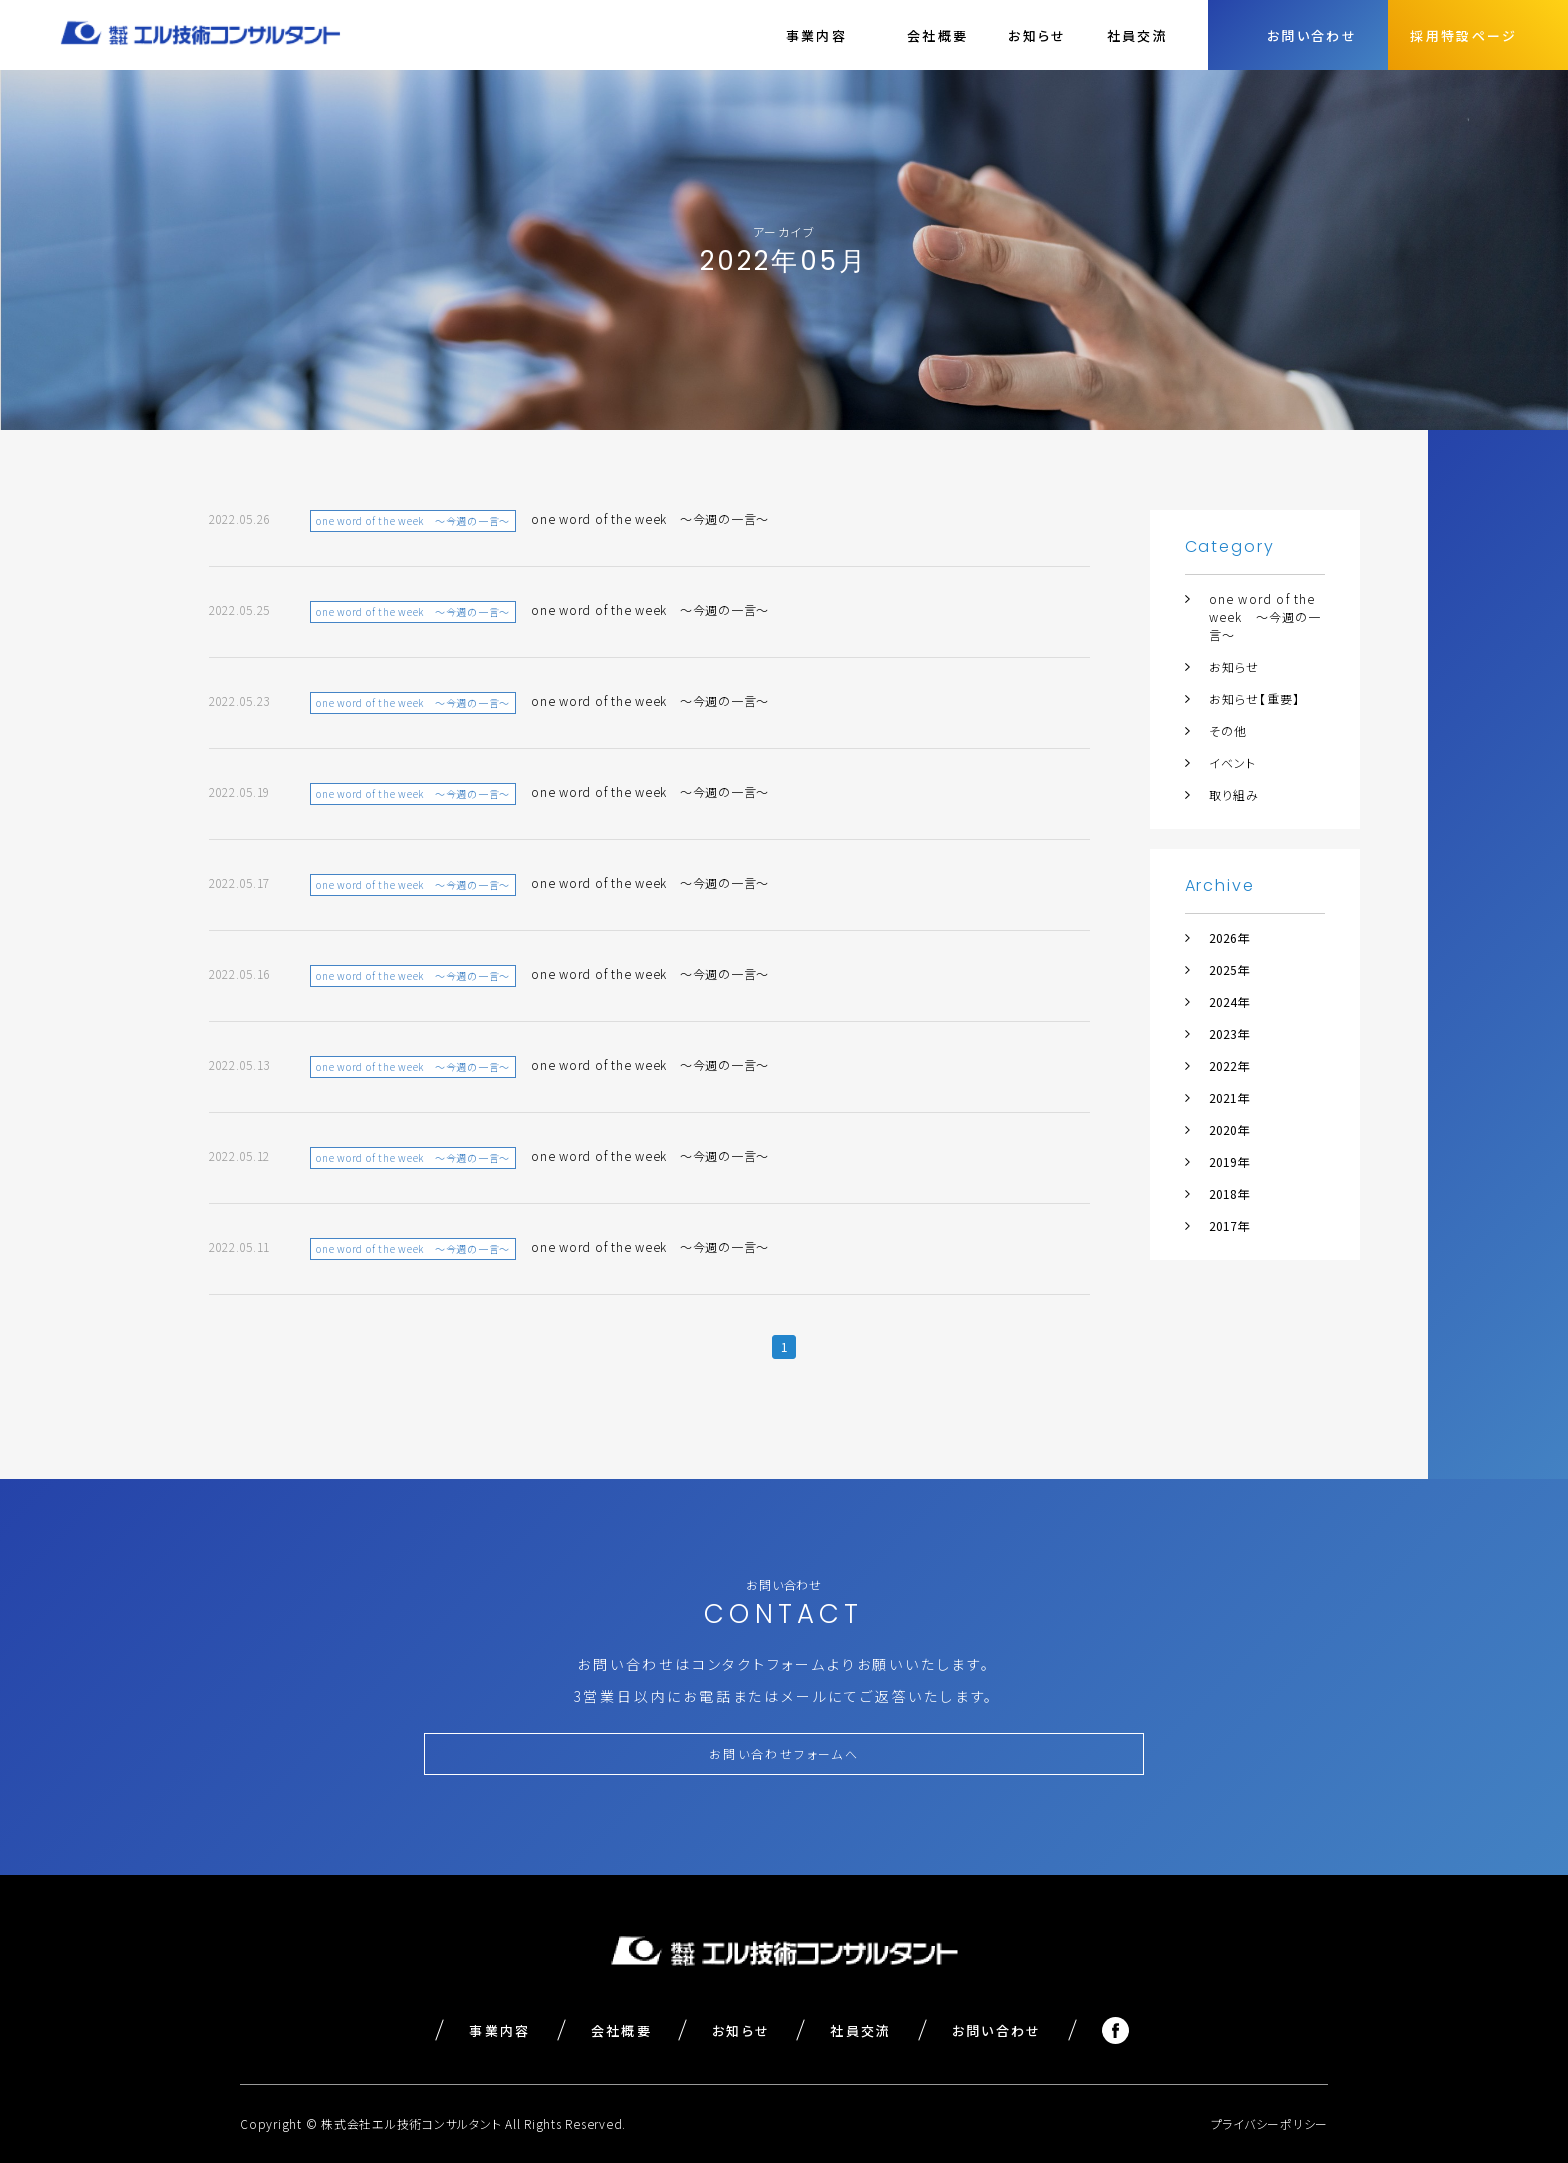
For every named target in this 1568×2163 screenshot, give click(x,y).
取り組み (1234, 794)
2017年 (1229, 1225)
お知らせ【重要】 (1255, 698)
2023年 (1229, 1033)
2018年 (1229, 1193)
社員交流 (1137, 35)
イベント (1233, 762)
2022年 (1229, 1065)
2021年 (1229, 1097)
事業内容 (499, 2030)
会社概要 (937, 35)
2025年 (1229, 969)
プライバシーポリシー (1270, 2123)
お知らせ (1037, 35)
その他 (1228, 730)
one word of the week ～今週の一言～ (1265, 616)
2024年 (1229, 1001)
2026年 (1229, 937)
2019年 (1229, 1161)
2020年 (1229, 1129)
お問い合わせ (997, 2030)
